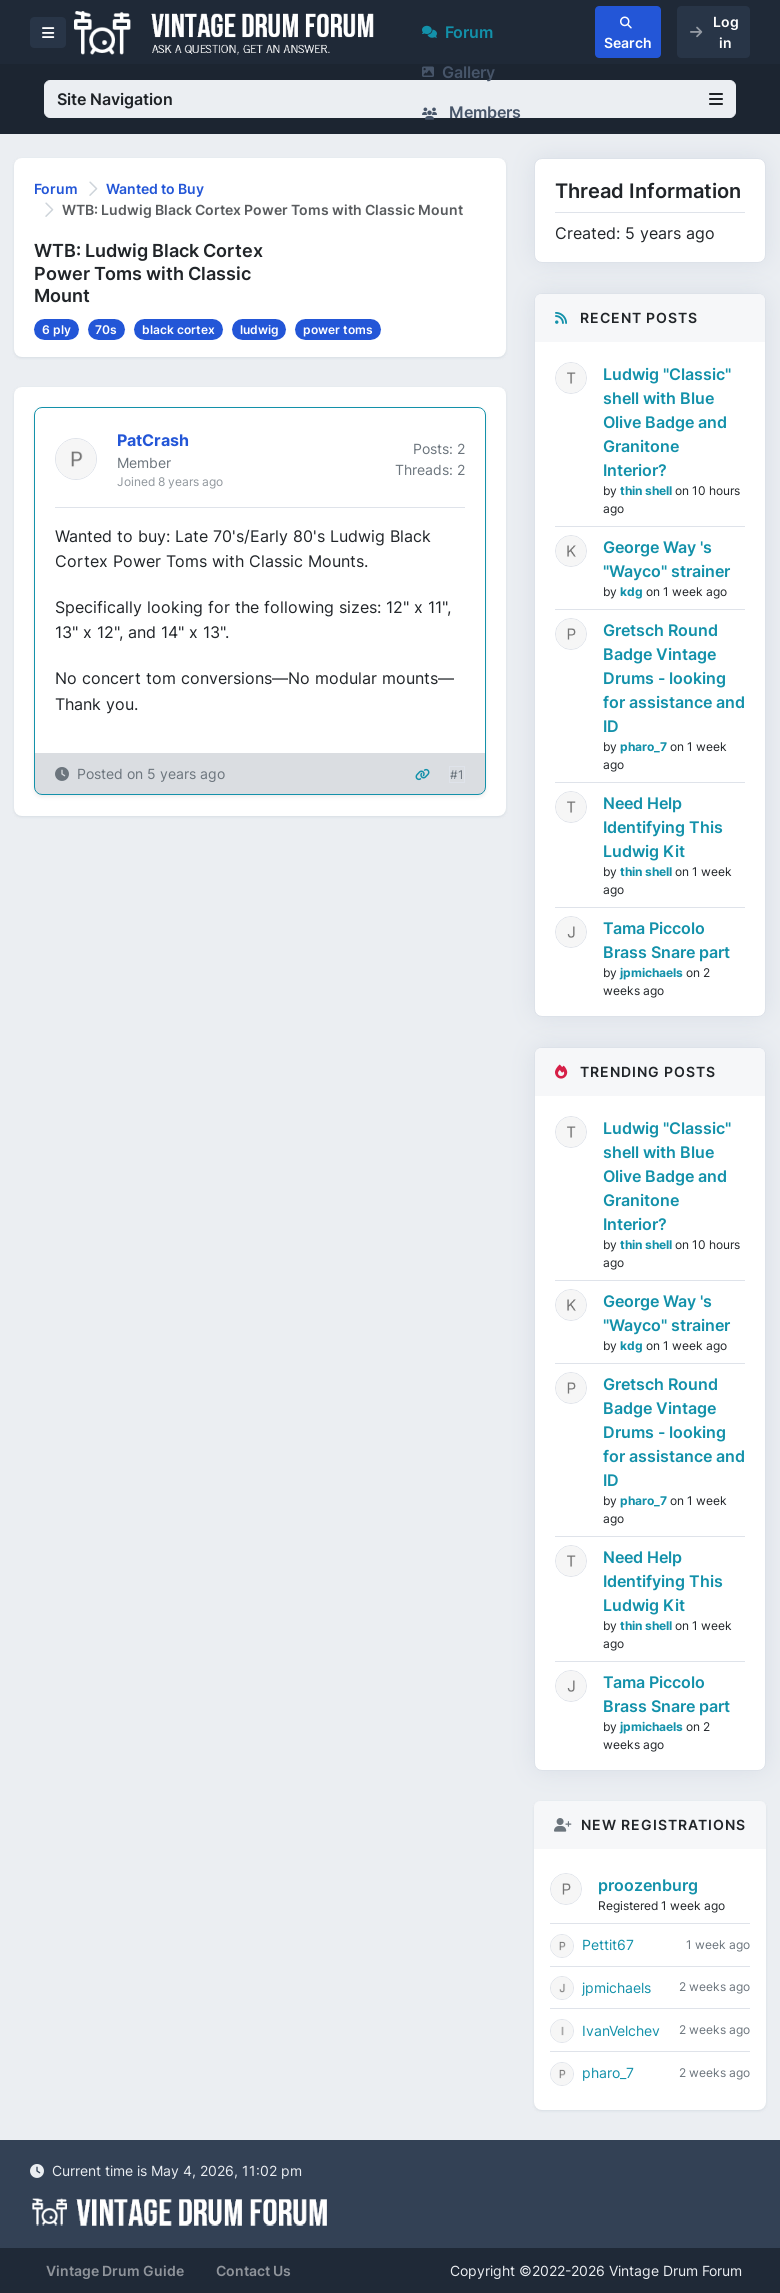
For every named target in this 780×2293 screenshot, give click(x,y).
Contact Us (253, 2270)
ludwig (259, 329)
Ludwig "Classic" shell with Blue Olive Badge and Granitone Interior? (667, 422)
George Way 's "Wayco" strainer (666, 559)
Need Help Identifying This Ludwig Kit (663, 827)
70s (106, 329)
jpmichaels (653, 972)
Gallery (458, 72)
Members (471, 112)
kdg (633, 591)
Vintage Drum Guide (115, 2270)
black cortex (178, 329)
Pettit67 (608, 1944)
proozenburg (648, 1885)
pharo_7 (645, 746)
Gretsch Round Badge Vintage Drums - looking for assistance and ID (674, 678)
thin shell (647, 490)
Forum (457, 32)
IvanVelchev (621, 2030)
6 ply (56, 329)
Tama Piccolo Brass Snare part (666, 940)
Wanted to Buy (155, 188)
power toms (338, 329)
